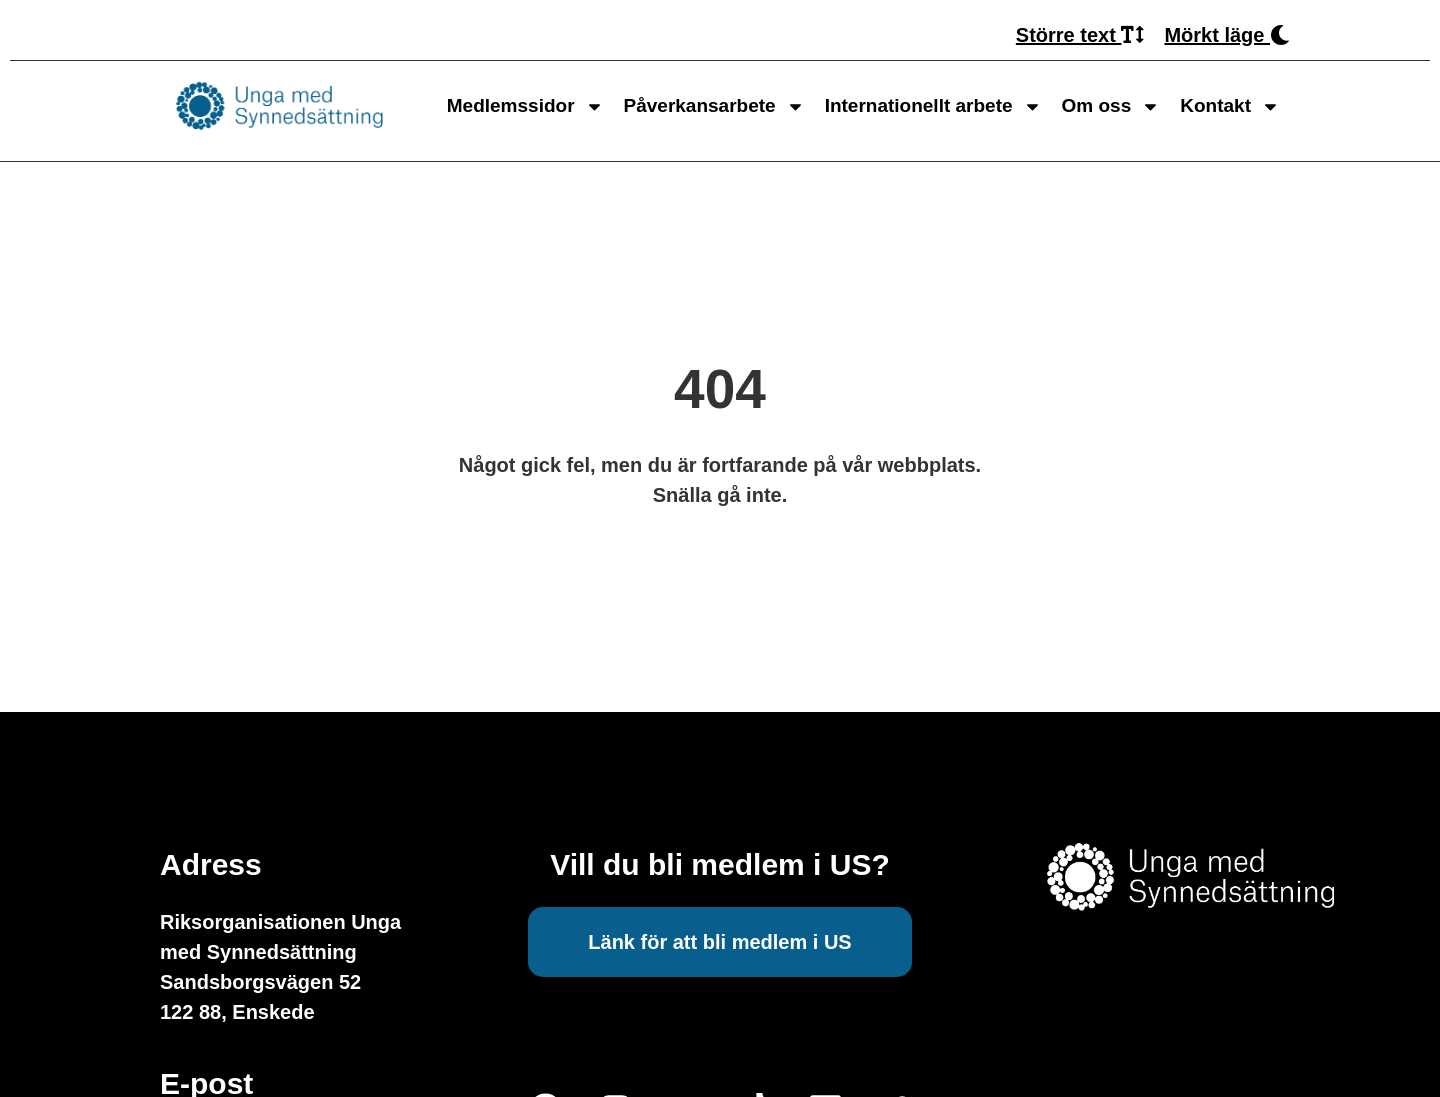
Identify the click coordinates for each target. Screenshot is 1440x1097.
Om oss (1111, 106)
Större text (1080, 35)
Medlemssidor (525, 106)
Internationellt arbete (933, 106)
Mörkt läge (1227, 35)
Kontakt (1230, 106)
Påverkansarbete (714, 106)
